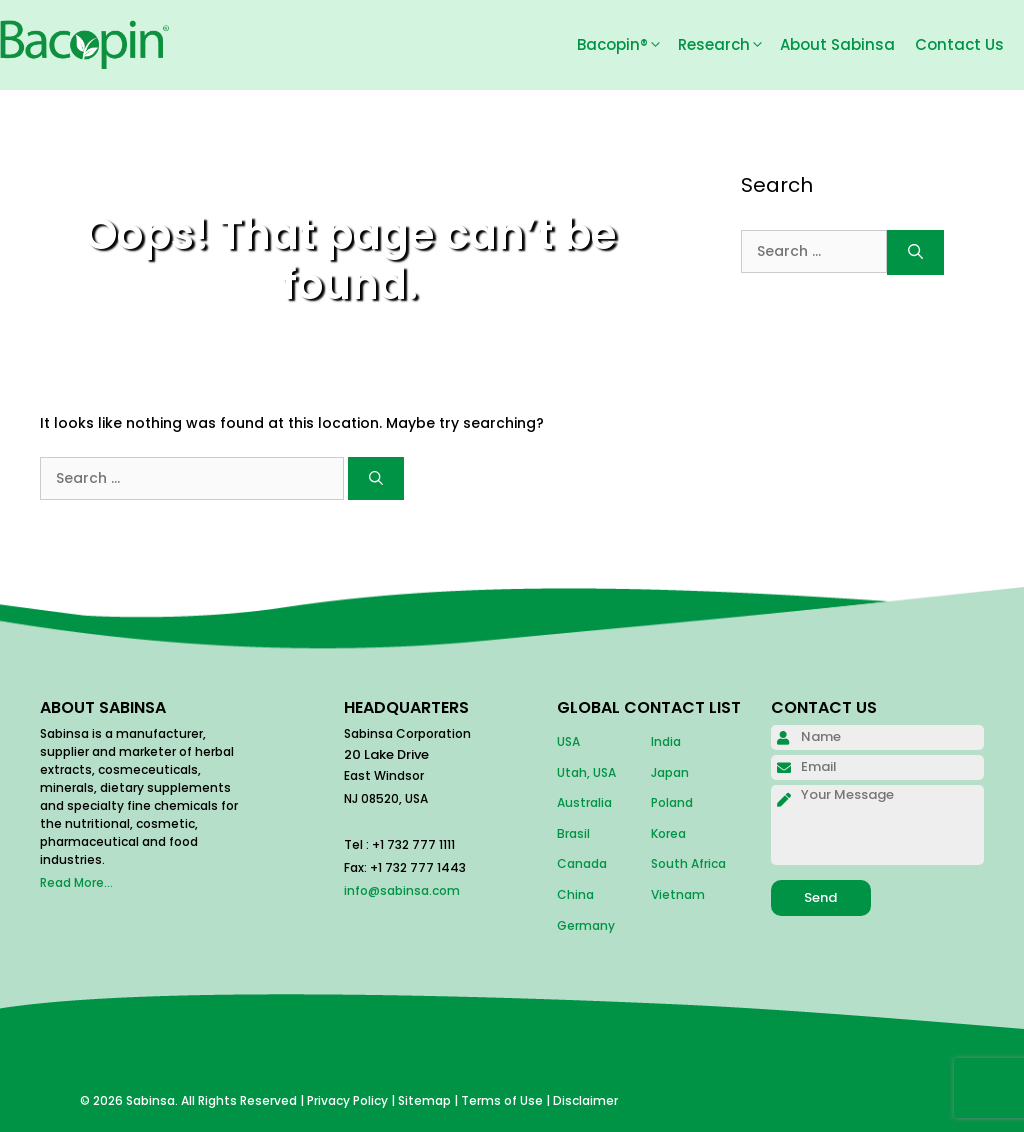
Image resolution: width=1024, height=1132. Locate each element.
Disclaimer (585, 1100)
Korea (668, 833)
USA (568, 741)
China (575, 894)
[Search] (376, 478)
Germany (586, 925)
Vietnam (678, 894)
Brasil (573, 833)
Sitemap (424, 1100)
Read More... (76, 882)
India (666, 741)
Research (729, 45)
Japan (670, 772)
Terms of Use (502, 1100)
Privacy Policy (347, 1100)
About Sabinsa (837, 44)
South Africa (688, 863)
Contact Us (959, 44)
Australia (584, 802)
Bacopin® (627, 45)
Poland (672, 802)
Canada (582, 863)
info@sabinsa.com (402, 890)
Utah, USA (586, 772)
